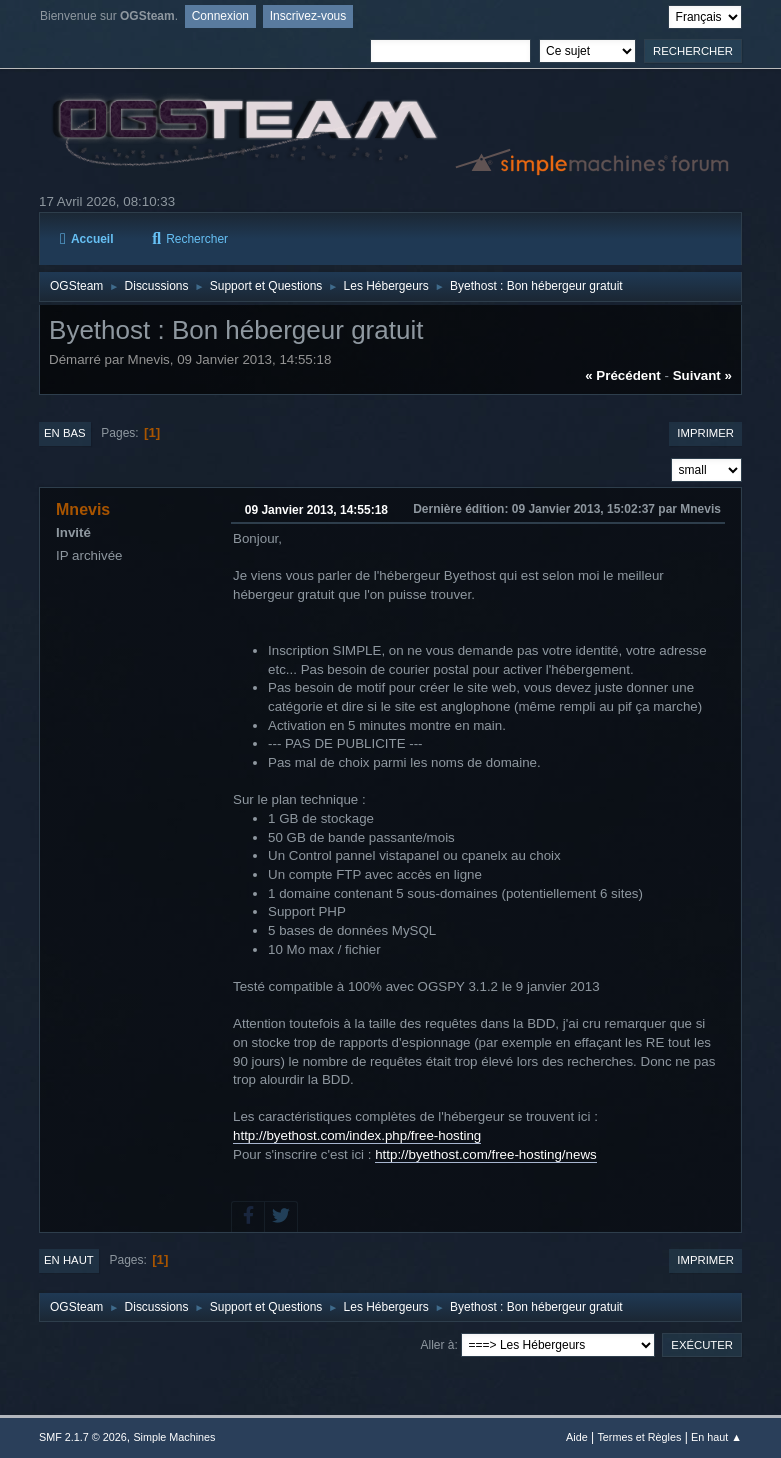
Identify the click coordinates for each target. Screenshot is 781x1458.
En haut (69, 1260)
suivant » (702, 375)
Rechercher (190, 239)
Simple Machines (174, 1437)
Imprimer (705, 433)
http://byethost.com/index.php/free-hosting (357, 1135)
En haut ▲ (716, 1437)
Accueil (86, 239)
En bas (65, 433)
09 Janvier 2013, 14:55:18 (316, 510)
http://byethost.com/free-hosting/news (486, 1154)
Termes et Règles (639, 1437)
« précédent (623, 375)
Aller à (438, 1345)
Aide (577, 1437)
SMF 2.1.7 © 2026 (83, 1437)
